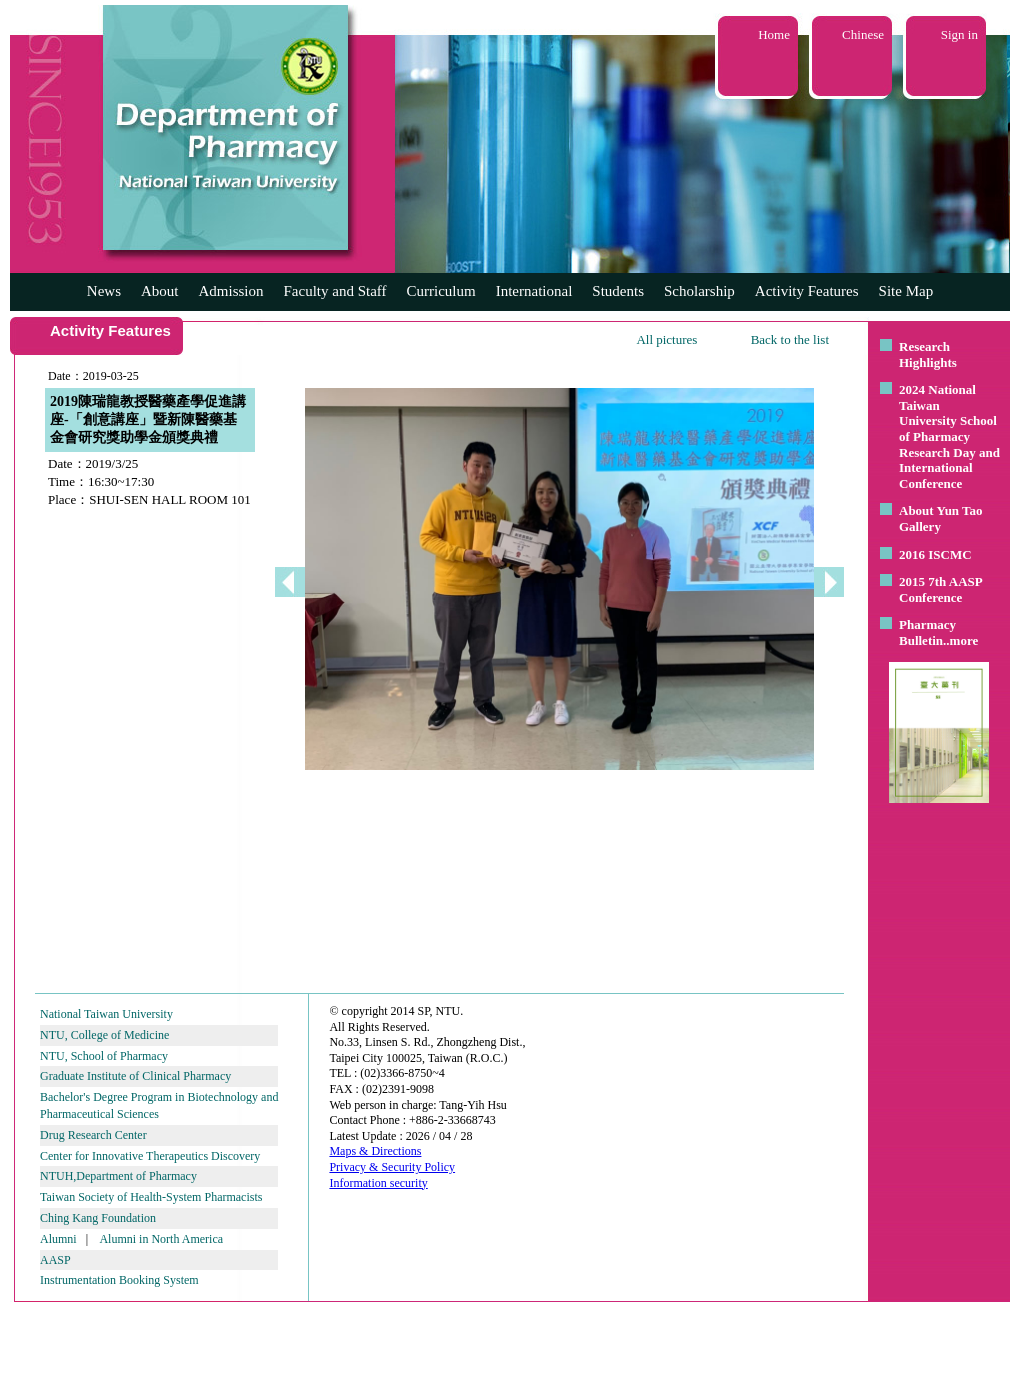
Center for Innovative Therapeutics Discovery (150, 1156)
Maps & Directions (375, 1151)
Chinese (863, 34)
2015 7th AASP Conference (940, 589)
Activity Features (807, 291)
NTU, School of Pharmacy (104, 1056)
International (534, 291)
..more (960, 640)
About (160, 291)
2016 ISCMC (935, 554)
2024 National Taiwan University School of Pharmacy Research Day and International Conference (949, 436)
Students (618, 291)
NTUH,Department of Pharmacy (118, 1176)
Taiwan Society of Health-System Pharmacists (151, 1197)
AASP (55, 1260)
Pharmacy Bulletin (927, 632)
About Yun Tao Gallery (941, 518)
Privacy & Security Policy (392, 1167)
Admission (230, 291)
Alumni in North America (161, 1239)
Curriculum (441, 291)
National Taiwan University (106, 1014)
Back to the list (790, 339)
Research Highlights (928, 354)
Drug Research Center (93, 1135)
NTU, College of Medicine (104, 1035)
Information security (378, 1183)
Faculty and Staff (335, 291)
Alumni (58, 1239)
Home (774, 34)
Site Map (906, 291)
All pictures (666, 339)
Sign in (959, 34)
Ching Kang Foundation (98, 1218)
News (104, 291)
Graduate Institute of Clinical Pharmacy (135, 1076)
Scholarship (699, 291)
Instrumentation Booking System (119, 1280)
